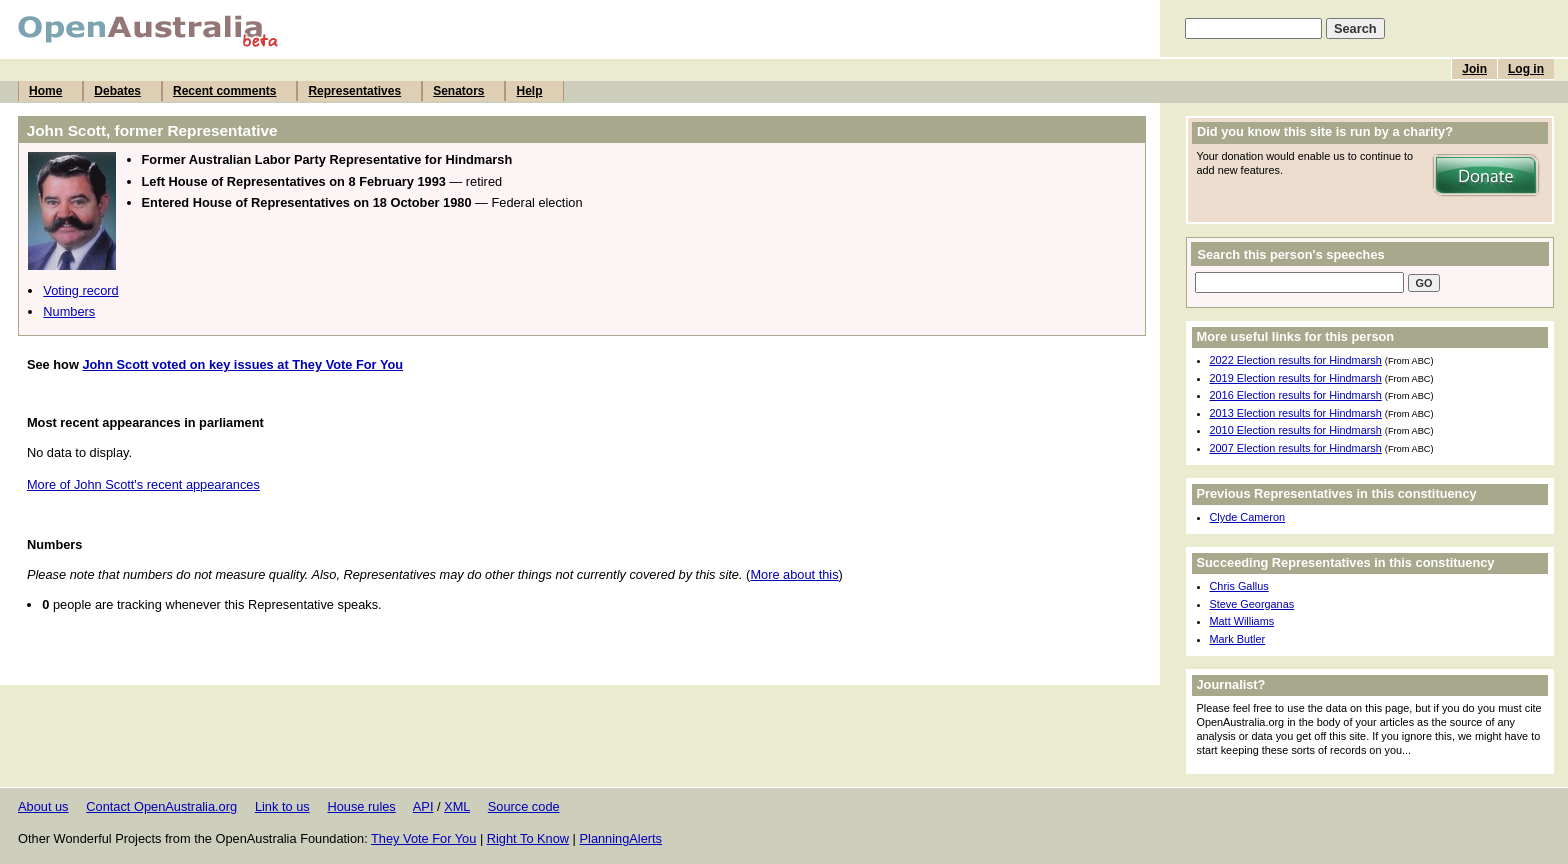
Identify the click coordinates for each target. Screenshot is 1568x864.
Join (1474, 69)
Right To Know (528, 838)
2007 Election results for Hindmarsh (1296, 448)
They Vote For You (423, 838)
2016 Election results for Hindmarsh (1296, 395)
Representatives (354, 91)
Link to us (282, 806)
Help (529, 91)
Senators (458, 91)
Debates (117, 91)
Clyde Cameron (1248, 517)
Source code (524, 806)
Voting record (80, 290)
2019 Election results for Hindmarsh (1296, 378)
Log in (1526, 69)
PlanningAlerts (621, 838)
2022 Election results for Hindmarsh (1296, 360)
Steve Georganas (1252, 604)
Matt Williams (1242, 621)
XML (457, 806)
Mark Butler (1238, 639)
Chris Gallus (1239, 586)
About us (43, 806)
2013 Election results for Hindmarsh (1296, 413)
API (423, 806)
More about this (794, 574)
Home (45, 91)
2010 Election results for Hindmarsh (1296, 430)
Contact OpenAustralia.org (161, 806)
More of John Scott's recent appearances (143, 484)
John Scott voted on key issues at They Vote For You (242, 364)
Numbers (69, 311)
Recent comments (224, 91)
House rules (361, 806)
